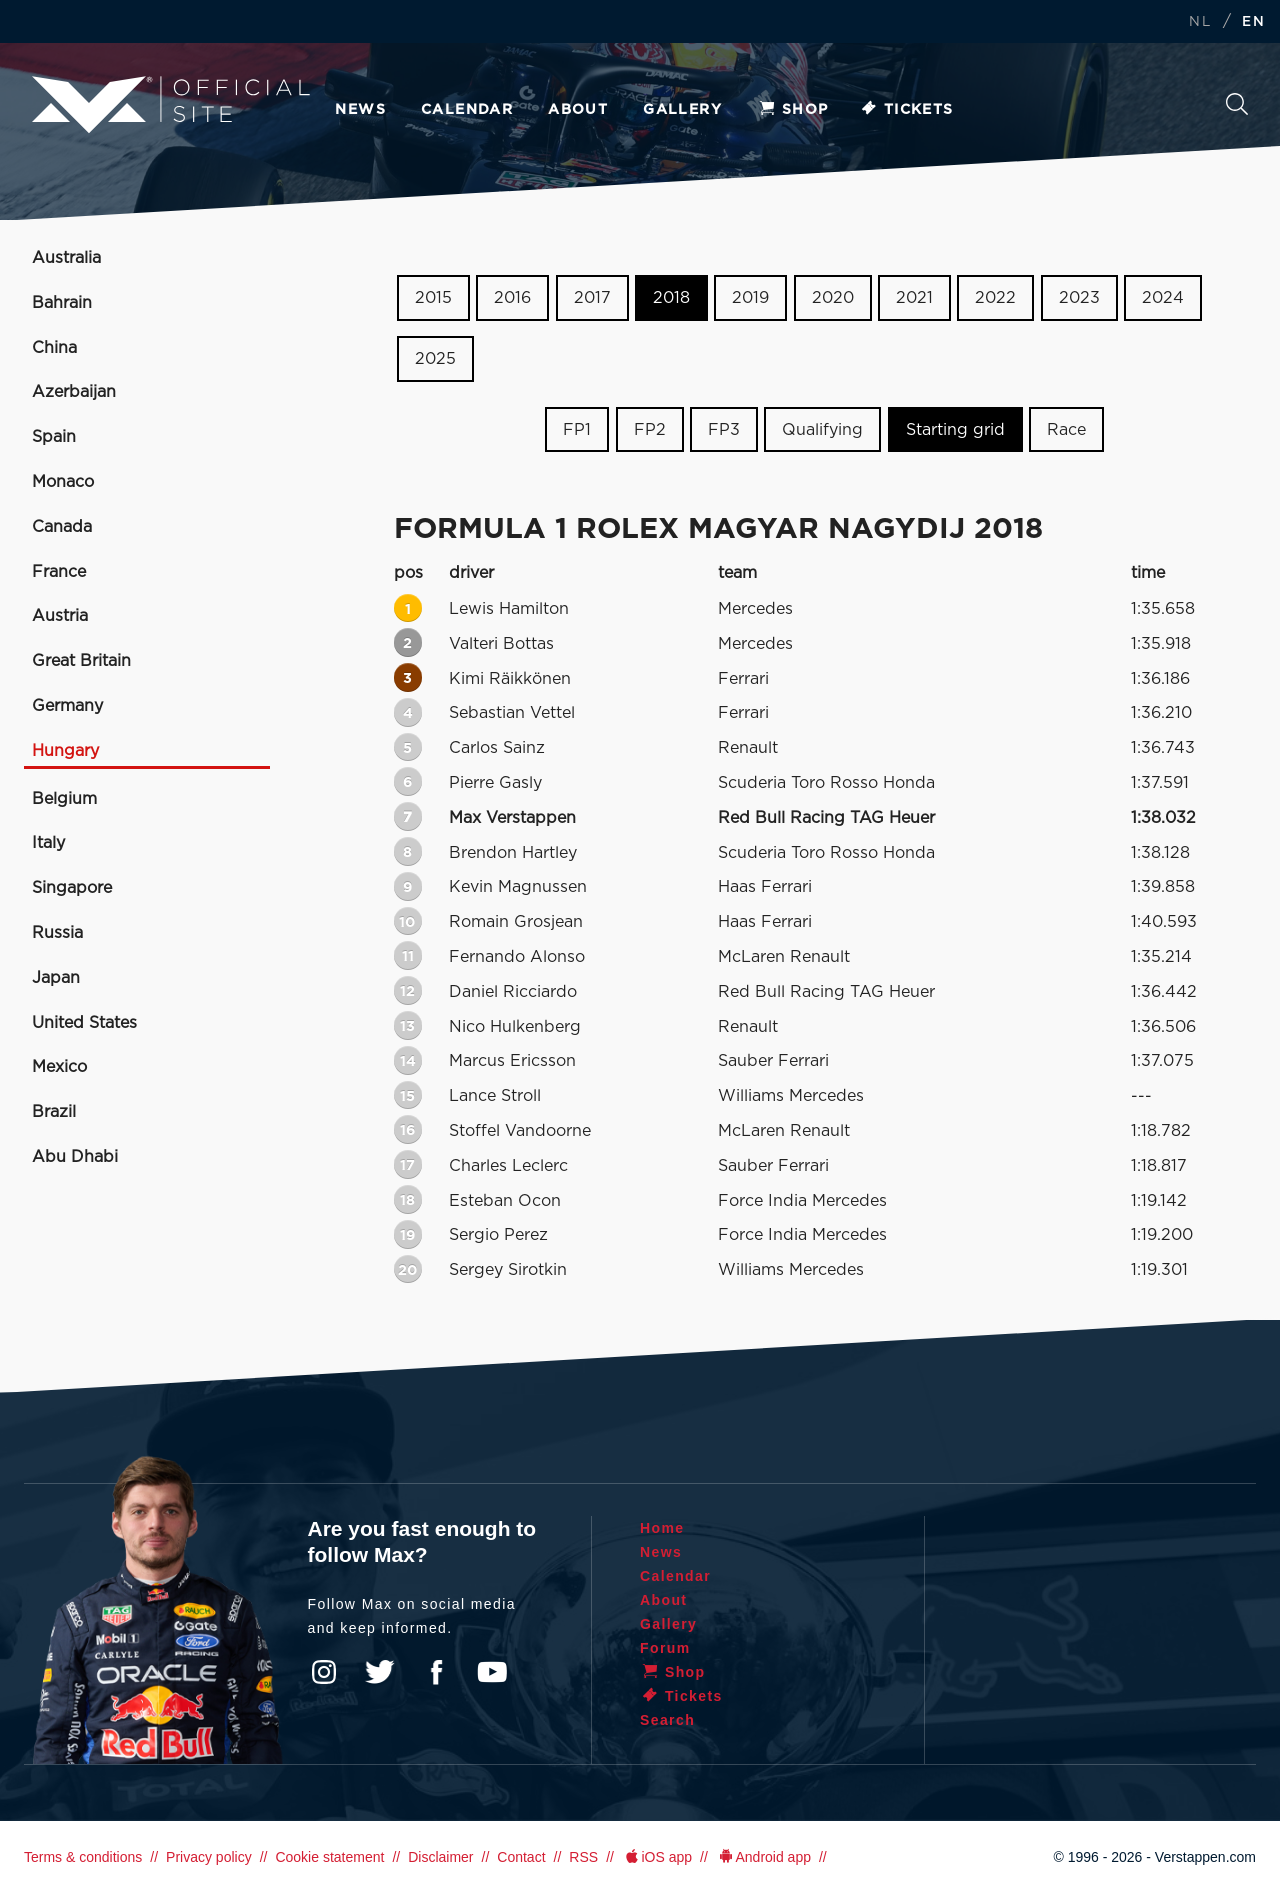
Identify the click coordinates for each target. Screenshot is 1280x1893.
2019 (750, 298)
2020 (833, 298)
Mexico (59, 1067)
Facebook (436, 1672)
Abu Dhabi (75, 1157)
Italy (48, 843)
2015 (433, 298)
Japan (56, 978)
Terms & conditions (83, 1857)
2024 (1163, 298)
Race (1066, 429)
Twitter (380, 1672)
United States (84, 1023)
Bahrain (62, 303)
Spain (54, 437)
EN (1253, 22)
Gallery (682, 110)
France (59, 572)
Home (662, 1528)
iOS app (657, 1857)
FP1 (577, 429)
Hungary (65, 751)
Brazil (54, 1112)
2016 (512, 298)
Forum (665, 1648)
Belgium (64, 799)
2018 (671, 298)
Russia (57, 933)
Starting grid (955, 429)
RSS (583, 1857)
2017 (592, 298)
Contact (521, 1857)
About (578, 110)
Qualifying (822, 429)
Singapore (72, 888)
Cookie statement (329, 1857)
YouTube (492, 1672)
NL (1200, 22)
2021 (914, 298)
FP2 (650, 429)
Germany (67, 706)
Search (1237, 104)
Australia (66, 258)
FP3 (724, 429)
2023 (1079, 298)
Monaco (63, 482)
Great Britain (81, 661)
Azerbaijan (74, 392)
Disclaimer (440, 1857)
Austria (60, 616)
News (360, 110)
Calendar (467, 110)
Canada (62, 527)
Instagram (324, 1672)
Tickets (906, 110)
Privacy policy (209, 1857)
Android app (763, 1857)
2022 (995, 298)
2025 (435, 359)
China (54, 348)
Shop (793, 110)
